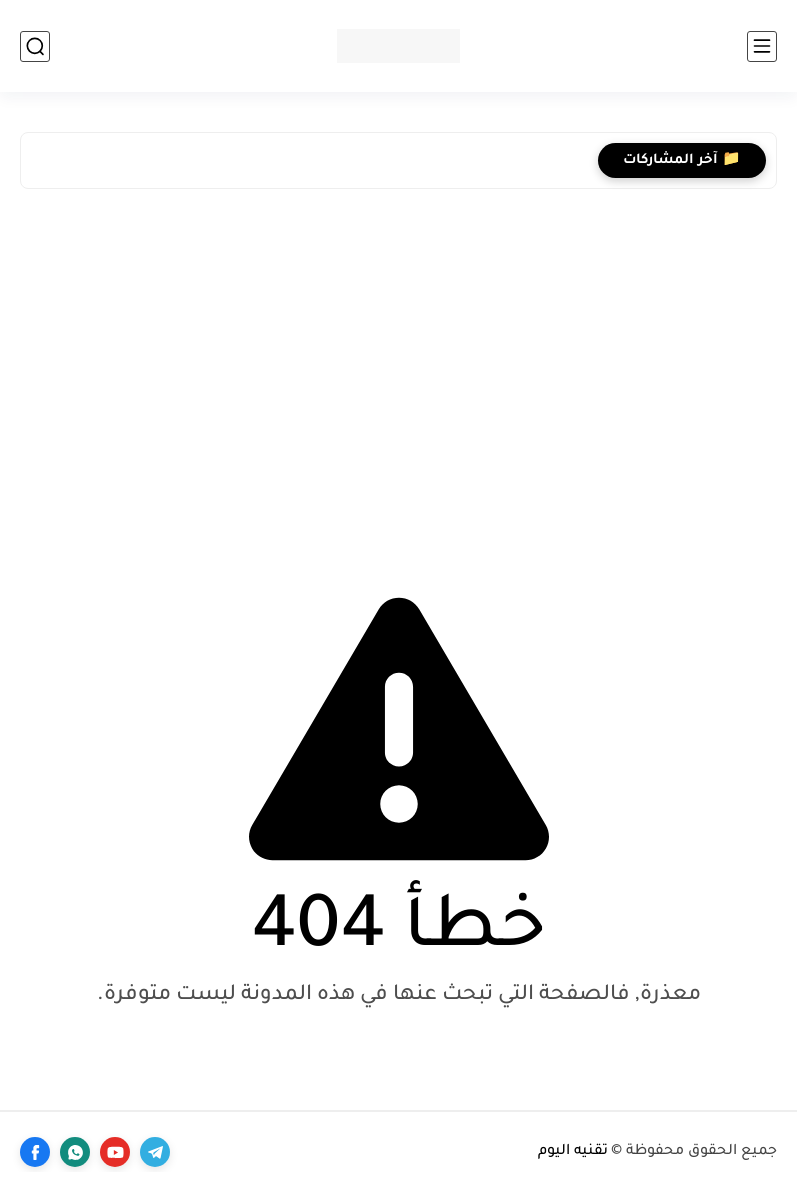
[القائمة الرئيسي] (762, 46)
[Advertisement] (398, 369)
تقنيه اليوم (573, 1152)
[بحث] (35, 46)
